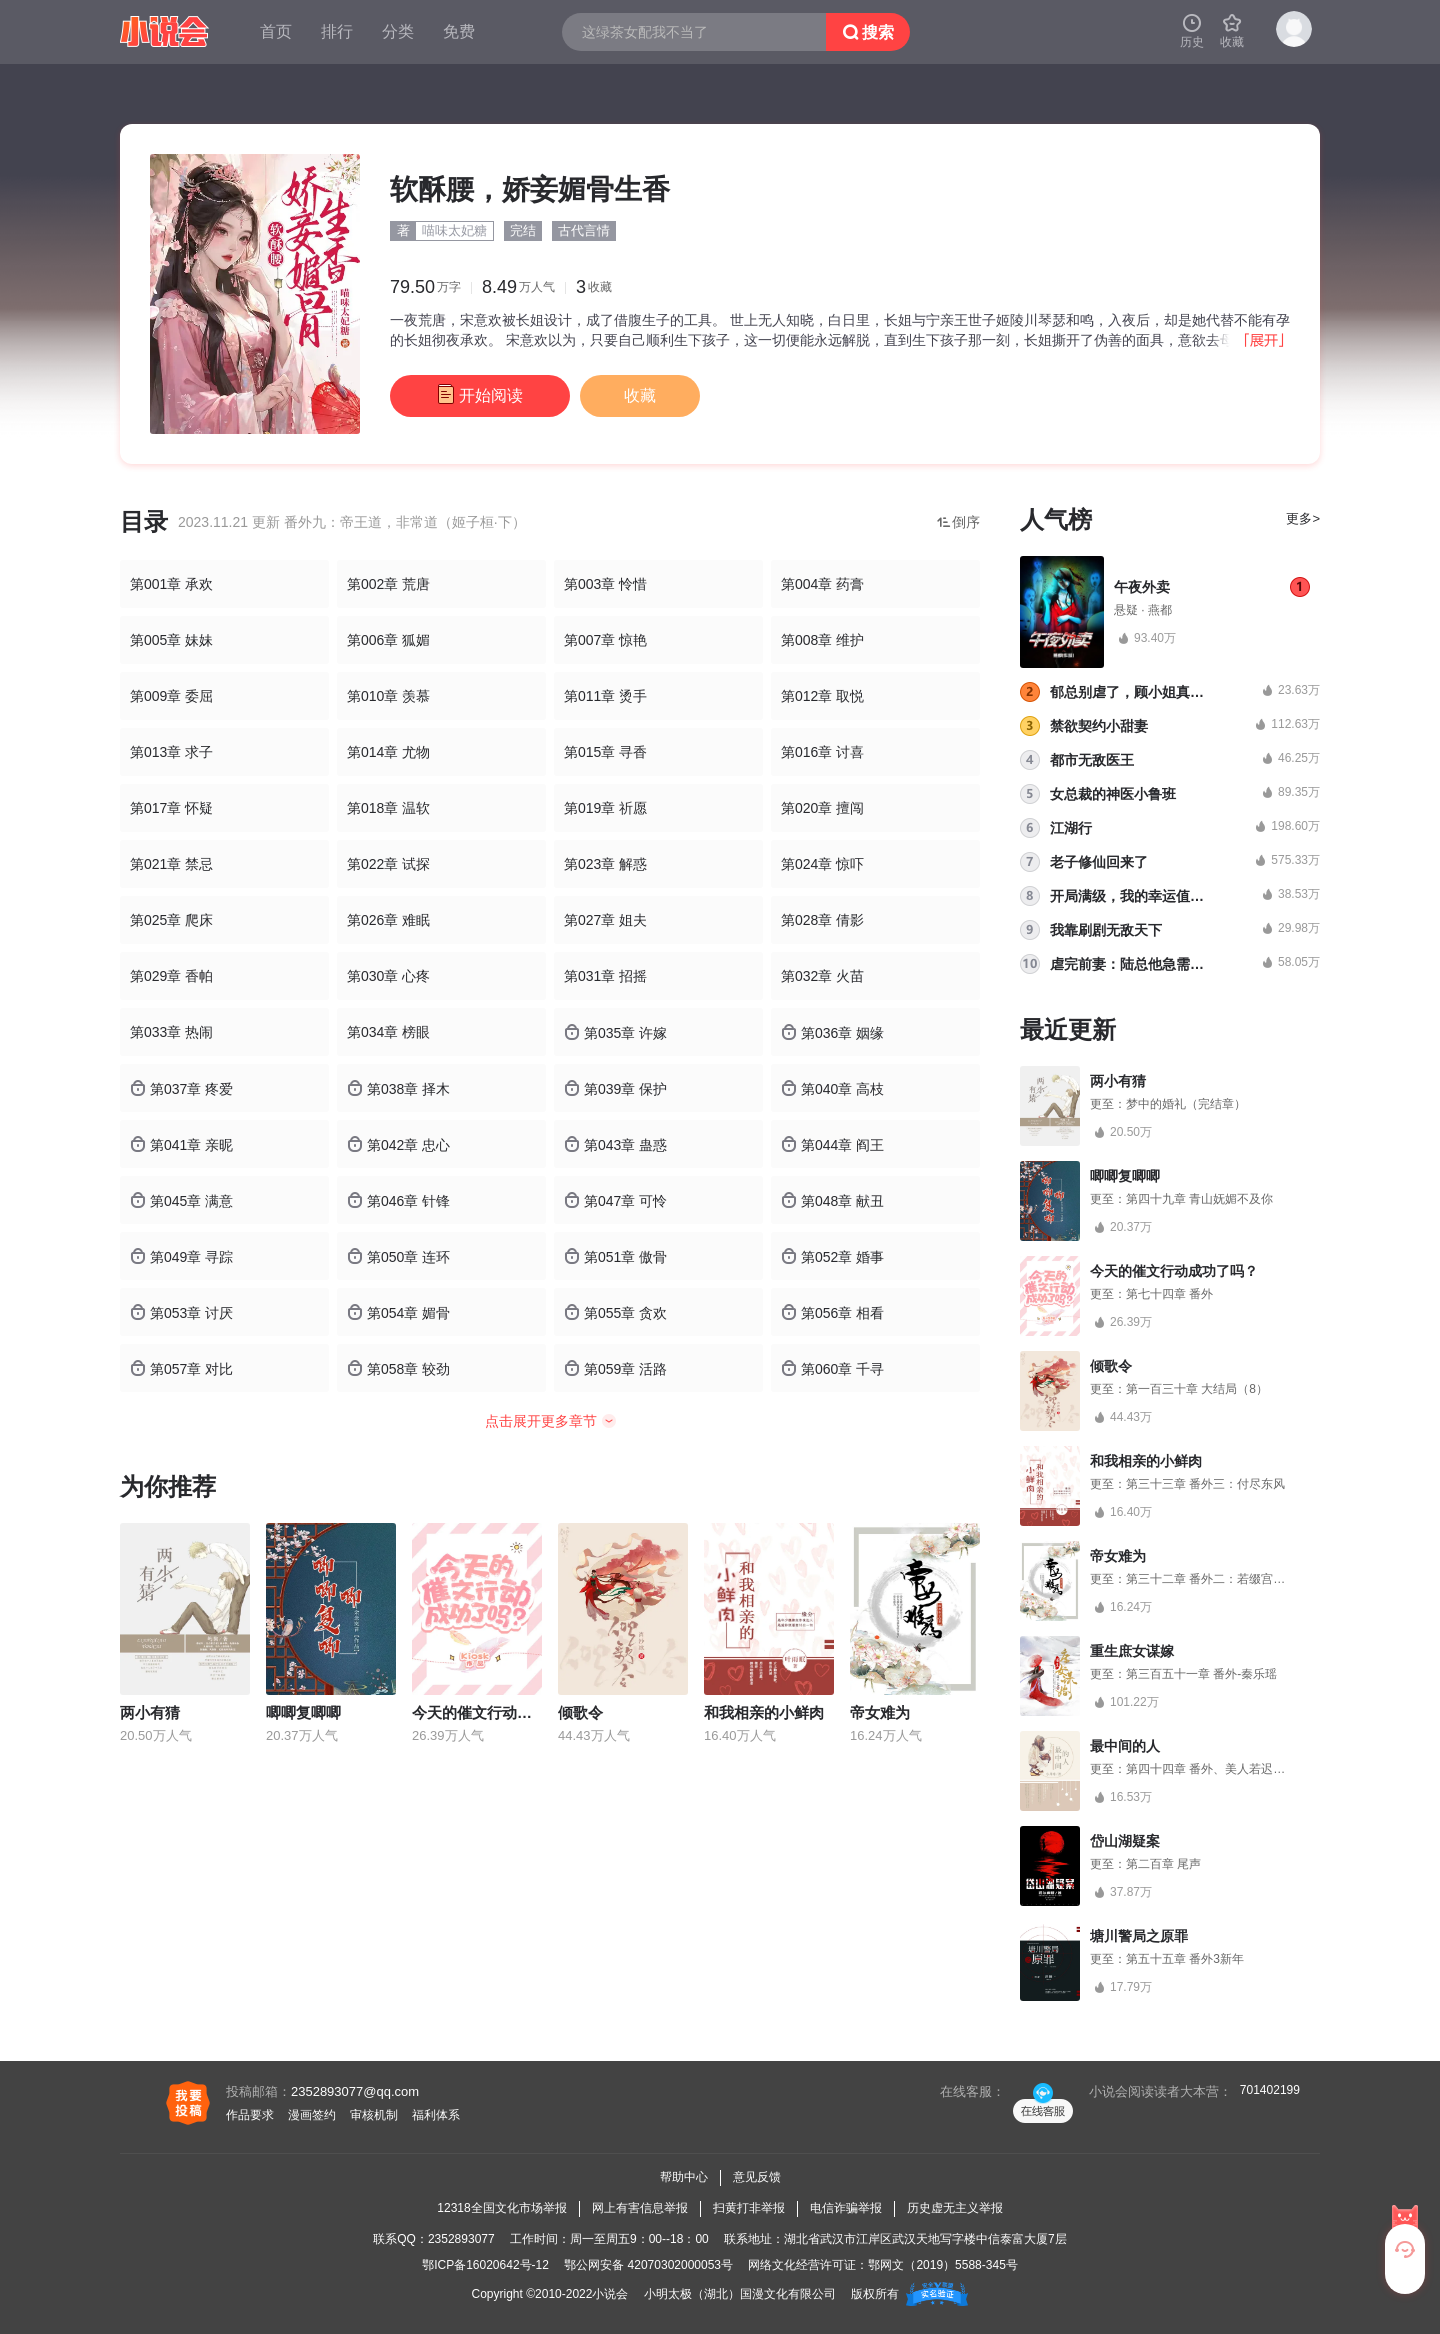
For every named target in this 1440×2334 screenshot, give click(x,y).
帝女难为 (880, 1712)
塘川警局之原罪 (1139, 1936)
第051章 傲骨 (615, 1256)
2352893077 (461, 2239)
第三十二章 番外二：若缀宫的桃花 (1217, 1579)
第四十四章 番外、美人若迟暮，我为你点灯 (1241, 1769)
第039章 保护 (615, 1088)
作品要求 (250, 2115)
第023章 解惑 (605, 864)
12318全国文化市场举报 (501, 2208)
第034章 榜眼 (388, 1032)
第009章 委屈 (171, 696)
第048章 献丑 (832, 1200)
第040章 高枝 (832, 1088)
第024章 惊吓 (822, 864)
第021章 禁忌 (171, 864)
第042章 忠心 (398, 1144)
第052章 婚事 (832, 1256)
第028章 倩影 (822, 920)
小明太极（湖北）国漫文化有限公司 (740, 2294)
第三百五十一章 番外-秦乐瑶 (1201, 1674)
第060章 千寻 (832, 1368)
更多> (1303, 518)
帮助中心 (684, 2177)
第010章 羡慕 (388, 696)
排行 (337, 31)
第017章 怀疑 (171, 808)
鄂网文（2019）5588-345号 (942, 2265)
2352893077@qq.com (355, 2091)
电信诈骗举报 (846, 2208)
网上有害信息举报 (640, 2208)
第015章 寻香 (605, 752)
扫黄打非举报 (749, 2208)
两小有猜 (150, 1712)
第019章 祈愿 (605, 808)
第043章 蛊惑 (615, 1144)
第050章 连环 (398, 1256)
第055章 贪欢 (615, 1312)
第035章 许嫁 (615, 1032)
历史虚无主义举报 (955, 2208)
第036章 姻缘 (832, 1032)
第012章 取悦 (822, 696)
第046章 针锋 (398, 1200)
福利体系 (436, 2115)
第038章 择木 (398, 1088)
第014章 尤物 (388, 752)
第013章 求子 (171, 752)
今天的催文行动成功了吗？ (502, 1712)
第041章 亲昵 (181, 1144)
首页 (276, 31)
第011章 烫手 (605, 696)
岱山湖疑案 (1125, 1841)
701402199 (1270, 2090)
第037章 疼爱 (181, 1088)
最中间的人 (1125, 1746)
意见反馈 (757, 2177)
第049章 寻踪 (181, 1256)
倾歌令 (580, 1712)
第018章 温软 (388, 808)
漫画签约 (312, 2115)
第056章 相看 (832, 1312)
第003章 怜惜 (605, 584)
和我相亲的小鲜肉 (764, 1712)
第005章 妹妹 (171, 640)
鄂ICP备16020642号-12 (485, 2265)
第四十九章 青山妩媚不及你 (1199, 1199)
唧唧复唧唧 (303, 1712)
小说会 (610, 2294)
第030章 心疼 (388, 976)
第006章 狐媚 (388, 640)
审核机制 (374, 2115)
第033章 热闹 (171, 1032)
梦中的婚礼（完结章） (1186, 1104)
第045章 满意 (181, 1200)
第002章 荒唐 (388, 584)
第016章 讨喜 (822, 752)
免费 (459, 31)
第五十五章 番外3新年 (1185, 1959)
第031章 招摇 (605, 976)
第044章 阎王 (832, 1144)
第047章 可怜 (615, 1200)
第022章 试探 (388, 864)
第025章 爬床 (171, 920)
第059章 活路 (615, 1368)
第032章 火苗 (822, 976)
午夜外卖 (1142, 587)
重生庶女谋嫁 (1132, 1651)
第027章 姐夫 (605, 920)
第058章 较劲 (398, 1368)
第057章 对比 (181, 1368)
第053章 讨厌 (181, 1312)
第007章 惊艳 (605, 640)
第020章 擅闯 (822, 808)
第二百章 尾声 (1163, 1864)
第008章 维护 (822, 640)
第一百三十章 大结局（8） (1197, 1389)
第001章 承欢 (171, 584)
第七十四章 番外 (1169, 1294)
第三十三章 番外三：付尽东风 (1205, 1484)
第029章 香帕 (171, 976)
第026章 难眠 (388, 920)
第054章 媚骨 (398, 1312)
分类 (398, 31)
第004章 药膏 (822, 584)
